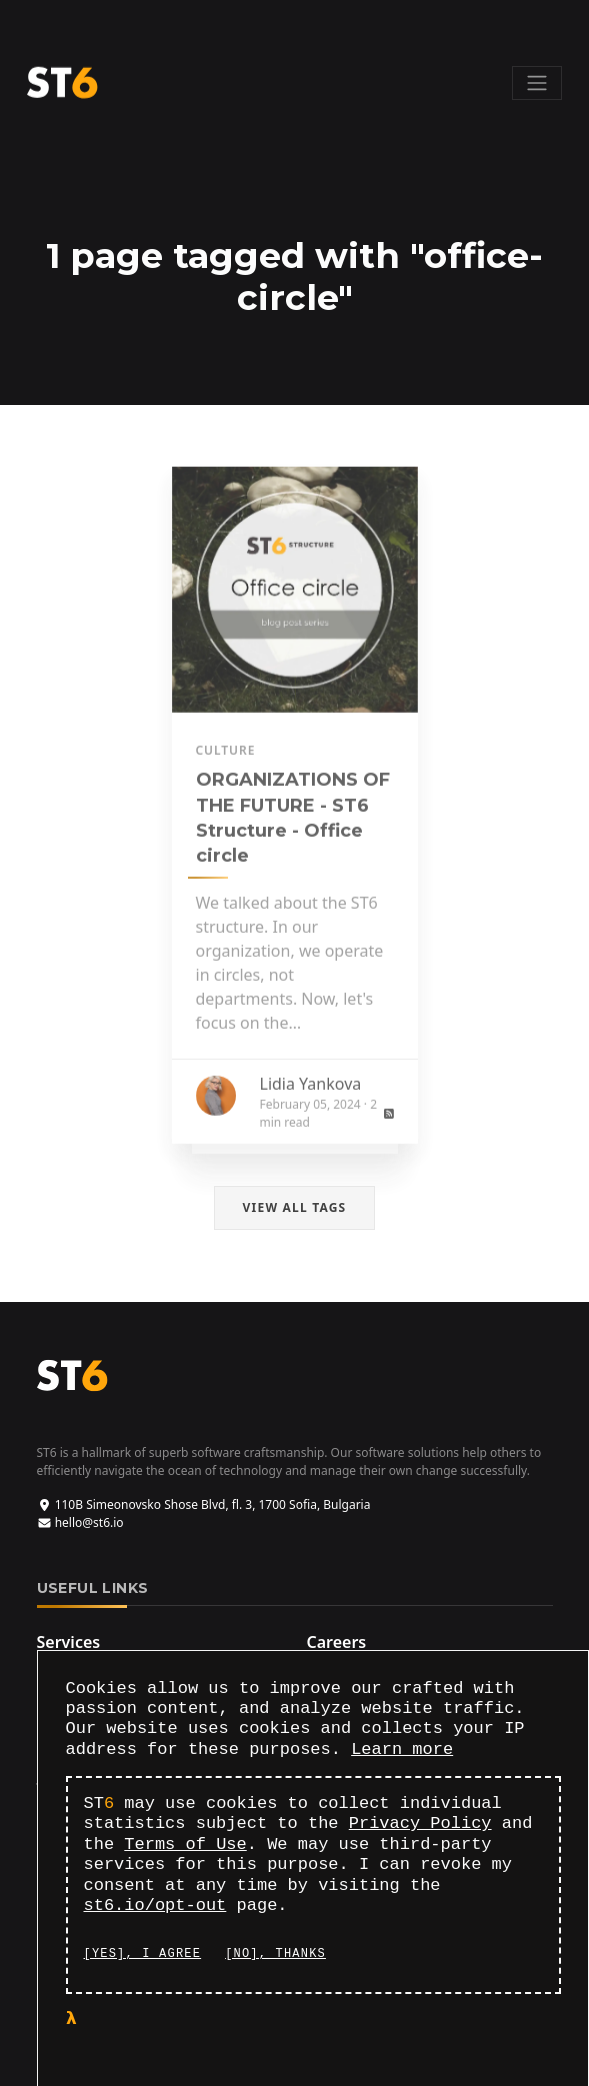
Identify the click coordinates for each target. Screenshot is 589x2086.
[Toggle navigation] (537, 83)
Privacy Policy (420, 1823)
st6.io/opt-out (155, 1905)
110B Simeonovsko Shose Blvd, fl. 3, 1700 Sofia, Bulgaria (204, 1504)
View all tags (295, 1207)
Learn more (402, 1749)
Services (69, 1642)
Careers (337, 1642)
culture (226, 761)
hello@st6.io (80, 1522)
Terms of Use (185, 1844)
